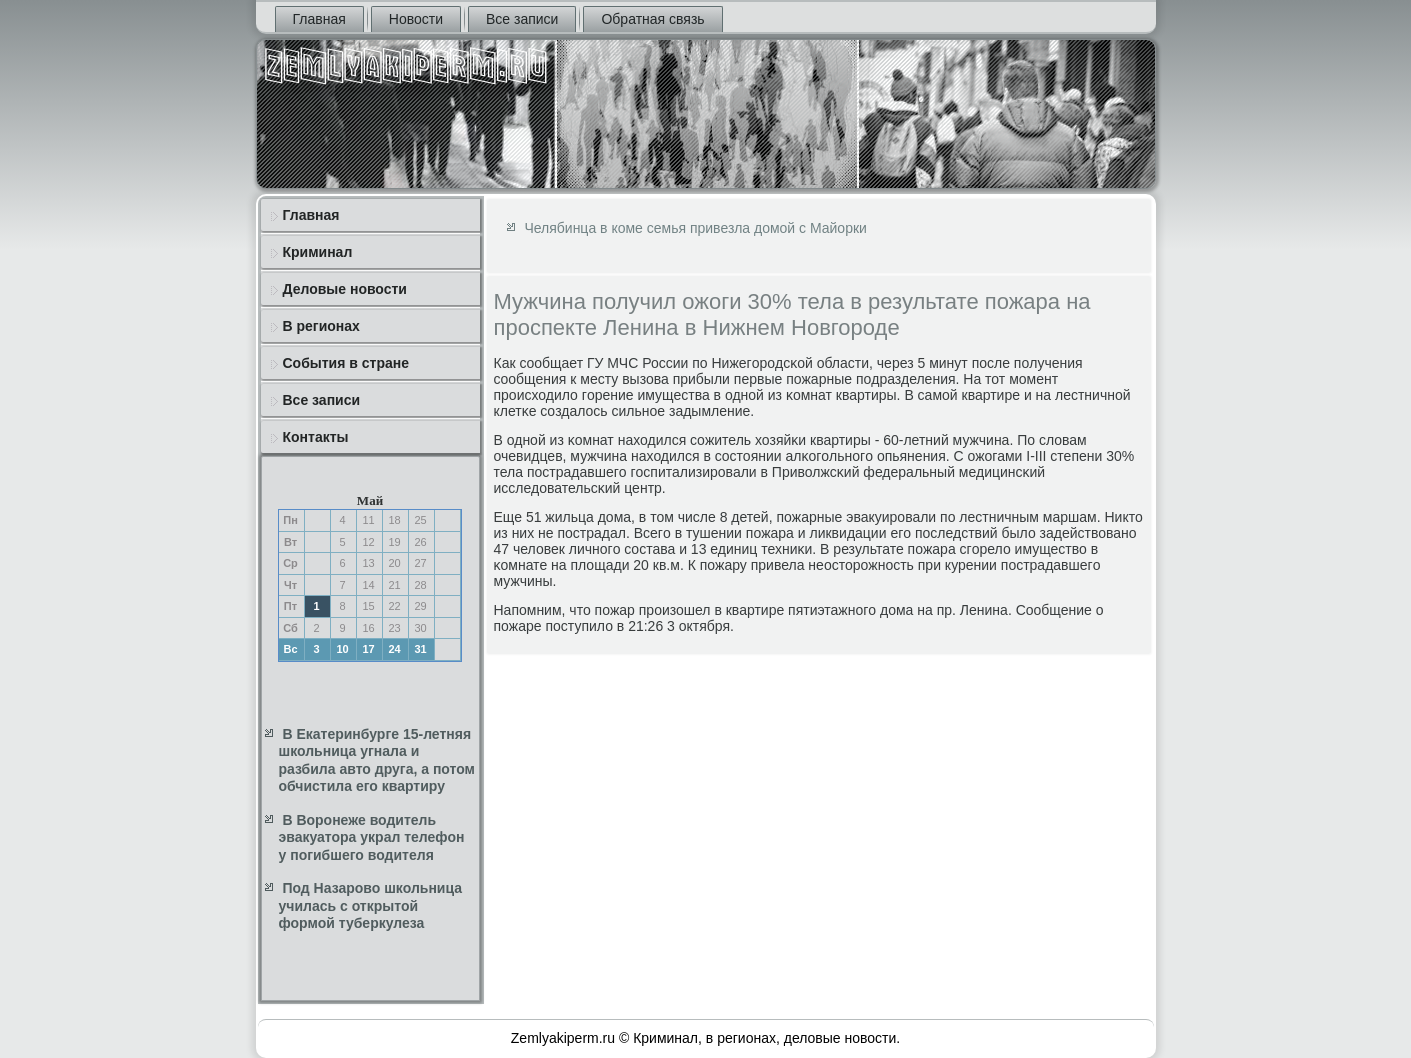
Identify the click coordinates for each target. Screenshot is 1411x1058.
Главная (319, 19)
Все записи (522, 19)
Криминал (318, 252)
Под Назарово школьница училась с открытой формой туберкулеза (371, 905)
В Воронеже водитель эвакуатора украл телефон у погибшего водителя (372, 837)
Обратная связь (652, 19)
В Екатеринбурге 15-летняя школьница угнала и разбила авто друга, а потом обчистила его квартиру (377, 760)
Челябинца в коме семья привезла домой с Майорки (695, 228)
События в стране (346, 363)
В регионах (321, 326)
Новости (416, 19)
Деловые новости (345, 289)
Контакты (316, 437)
